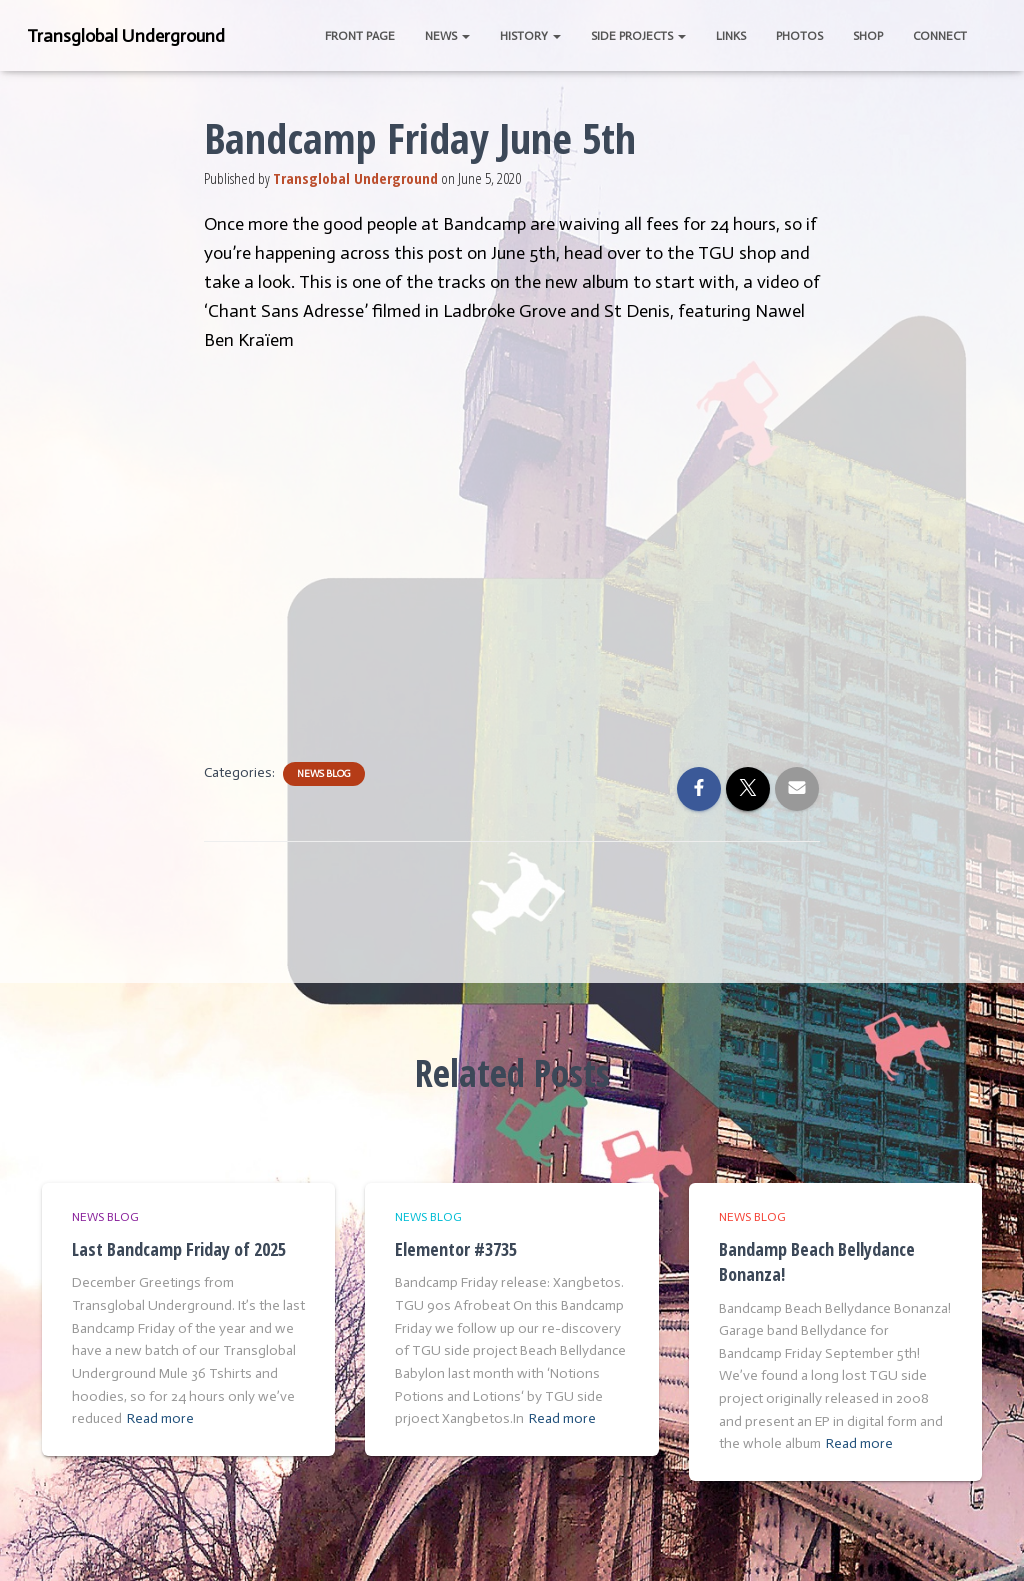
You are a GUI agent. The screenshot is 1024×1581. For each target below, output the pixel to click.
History (530, 36)
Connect (940, 36)
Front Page (360, 36)
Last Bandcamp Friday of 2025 (179, 1249)
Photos (799, 36)
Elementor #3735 (456, 1249)
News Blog (324, 774)
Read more (160, 1418)
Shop (868, 36)
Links (731, 36)
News (447, 36)
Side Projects (638, 36)
